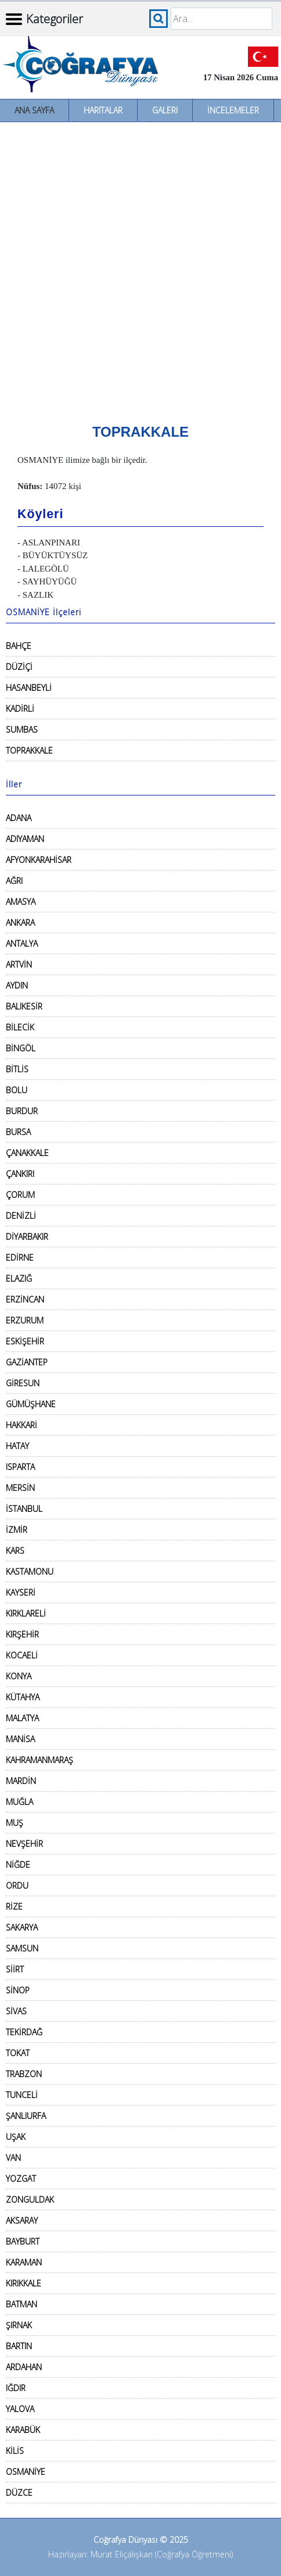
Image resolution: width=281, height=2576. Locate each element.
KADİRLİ (20, 708)
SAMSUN (22, 1948)
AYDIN (17, 985)
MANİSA (20, 1738)
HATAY (17, 1445)
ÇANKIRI (20, 1173)
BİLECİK (20, 1027)
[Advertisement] (140, 268)
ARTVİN (19, 964)
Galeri (165, 110)
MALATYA (22, 1718)
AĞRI (14, 880)
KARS (15, 1550)
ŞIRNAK (19, 2325)
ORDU (17, 1885)
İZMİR (16, 1529)
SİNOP (18, 1990)
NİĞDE (18, 1864)
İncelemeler (233, 110)
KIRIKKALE (23, 2283)
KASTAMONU (29, 1571)
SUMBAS (22, 729)
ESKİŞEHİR (25, 1341)
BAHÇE (18, 645)
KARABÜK (23, 2429)
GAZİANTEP (27, 1362)
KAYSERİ (20, 1592)
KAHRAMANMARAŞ (39, 1759)
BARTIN (19, 2346)
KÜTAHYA (22, 1697)
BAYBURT (22, 2241)
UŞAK (16, 2136)
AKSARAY (22, 2220)
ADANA (18, 817)
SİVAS (16, 2011)
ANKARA (20, 922)
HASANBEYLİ (29, 687)
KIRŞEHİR (22, 1634)
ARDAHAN (24, 2366)
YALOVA (20, 2408)
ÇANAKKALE (27, 1152)
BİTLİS (17, 1069)
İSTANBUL (24, 1508)
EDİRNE (20, 1257)
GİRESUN (22, 1383)
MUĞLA (19, 1801)
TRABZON (24, 2073)
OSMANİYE (25, 2471)
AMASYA (20, 901)
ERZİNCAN (25, 1299)
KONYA (18, 1676)
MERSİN (20, 1487)
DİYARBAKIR (27, 1236)
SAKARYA (22, 1927)
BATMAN (21, 2304)
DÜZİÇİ (19, 666)
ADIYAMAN (25, 838)
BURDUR (22, 1110)
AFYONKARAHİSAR (38, 859)
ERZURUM (25, 1320)
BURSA (18, 1131)
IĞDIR (16, 2387)
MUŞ (14, 1822)
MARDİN (21, 1780)
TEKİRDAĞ (24, 2032)
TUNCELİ (22, 2094)
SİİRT (15, 1969)
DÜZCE (19, 2492)
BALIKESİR (24, 1006)
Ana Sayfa (34, 110)
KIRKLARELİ (26, 1613)
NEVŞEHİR (24, 1843)
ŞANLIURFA (26, 2115)
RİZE (14, 1906)
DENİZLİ (21, 1215)
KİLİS (15, 2450)
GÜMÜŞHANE (31, 1404)
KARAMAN (24, 2262)
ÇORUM (20, 1194)
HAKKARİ (21, 1424)
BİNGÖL (20, 1048)
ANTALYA (22, 943)
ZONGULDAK (30, 2199)
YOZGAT (21, 2178)
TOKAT (18, 2052)
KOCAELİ (22, 1655)
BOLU (16, 1090)
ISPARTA (20, 1466)
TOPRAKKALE (29, 750)
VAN (13, 2157)
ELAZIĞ (19, 1278)
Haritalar (103, 110)
